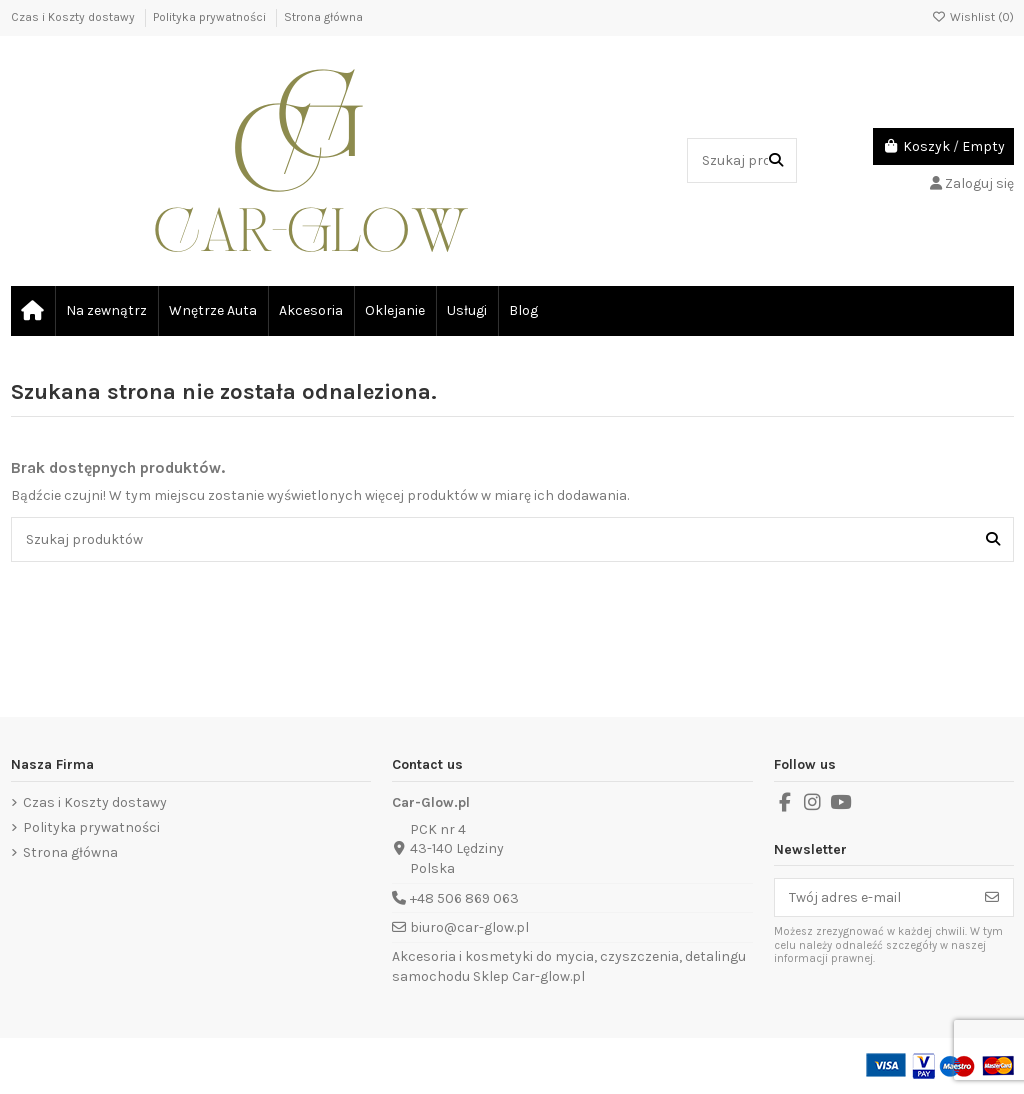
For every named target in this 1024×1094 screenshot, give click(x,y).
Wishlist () (973, 17)
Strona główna (323, 17)
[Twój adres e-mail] (873, 898)
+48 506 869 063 (464, 898)
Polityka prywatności (211, 17)
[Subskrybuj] (992, 898)
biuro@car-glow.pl (469, 927)
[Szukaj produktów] (776, 160)
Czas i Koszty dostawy (74, 17)
